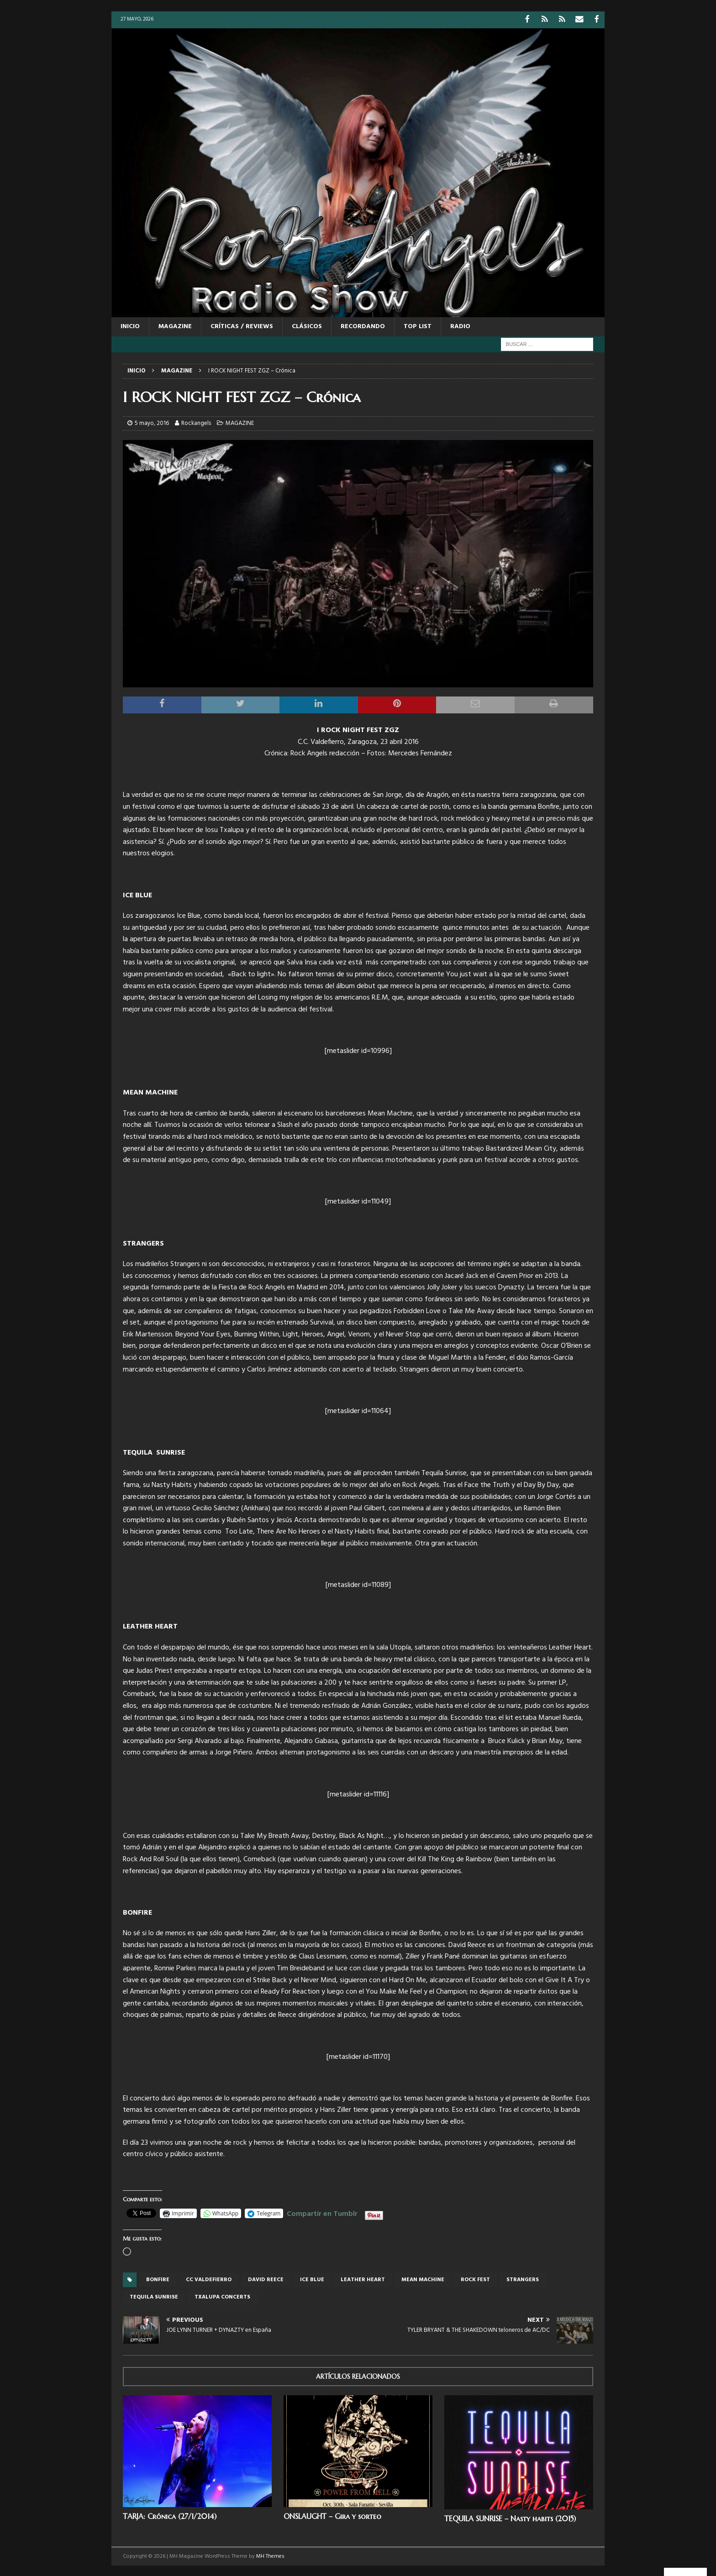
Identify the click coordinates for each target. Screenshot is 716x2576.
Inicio (130, 325)
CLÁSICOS (307, 325)
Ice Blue (312, 2278)
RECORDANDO (363, 325)
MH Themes (270, 2555)
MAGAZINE (175, 325)
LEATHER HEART (363, 2278)
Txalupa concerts (222, 2296)
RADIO (460, 325)
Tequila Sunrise (154, 2296)
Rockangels (196, 422)
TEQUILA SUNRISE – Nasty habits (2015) (510, 2517)
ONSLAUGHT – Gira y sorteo (332, 2515)
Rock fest (475, 2278)
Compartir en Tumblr (322, 2212)
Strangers (522, 2278)
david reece (266, 2278)
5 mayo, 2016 (152, 422)
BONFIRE (157, 2278)
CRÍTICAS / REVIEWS (242, 325)
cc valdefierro (209, 2278)
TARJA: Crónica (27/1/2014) (169, 2515)
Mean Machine (422, 2278)
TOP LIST (418, 325)
